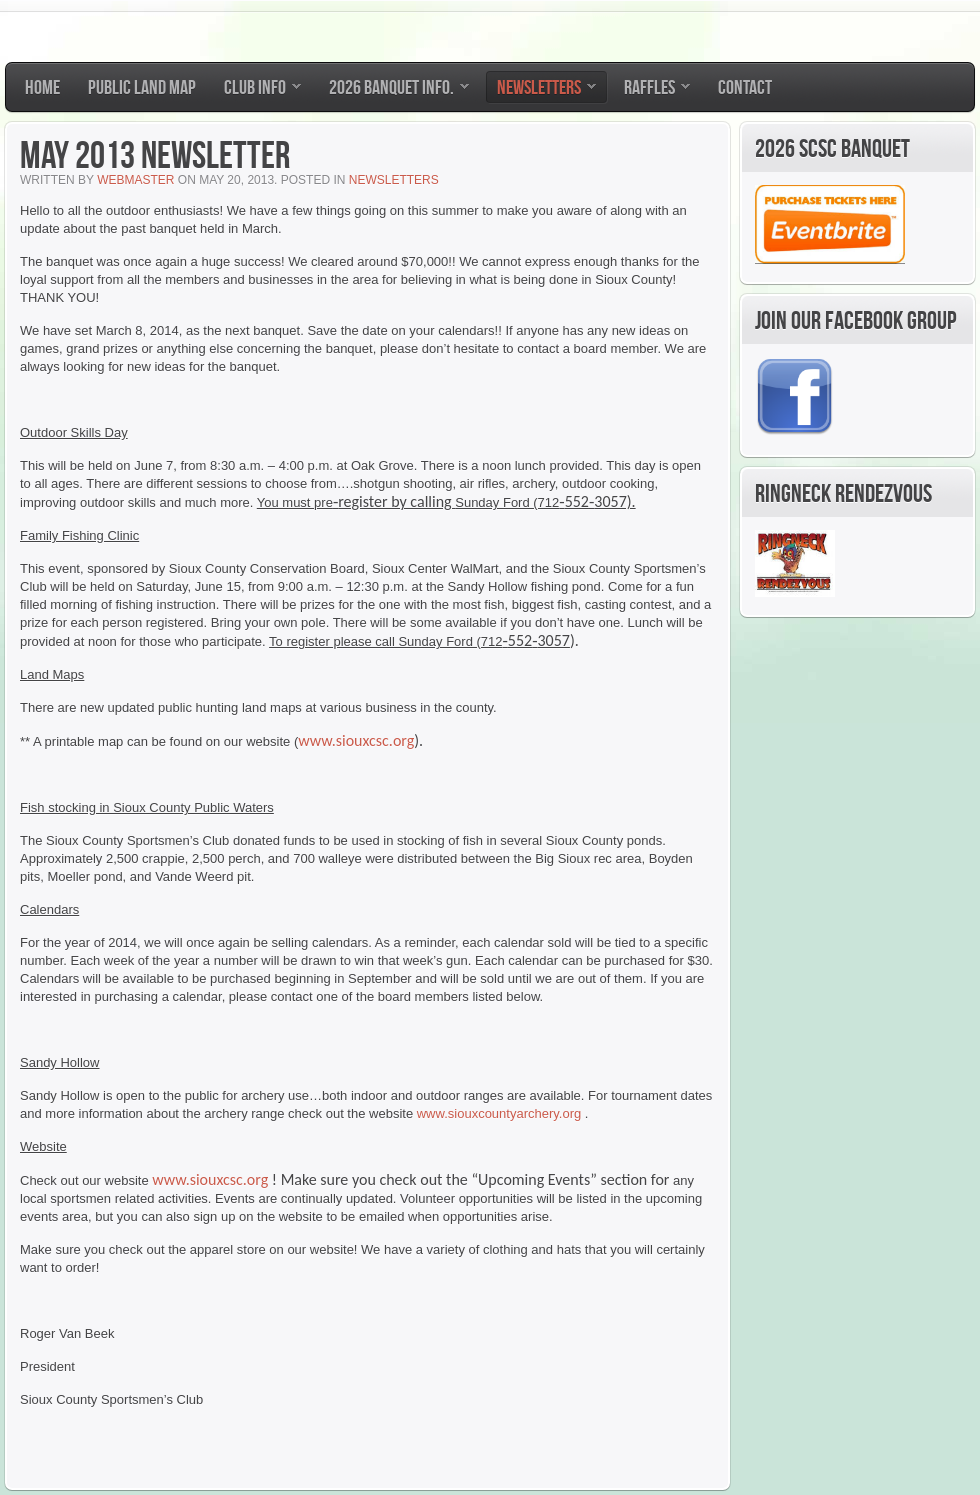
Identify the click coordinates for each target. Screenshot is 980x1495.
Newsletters (394, 180)
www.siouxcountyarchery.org (499, 1113)
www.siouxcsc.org (356, 740)
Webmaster (135, 180)
